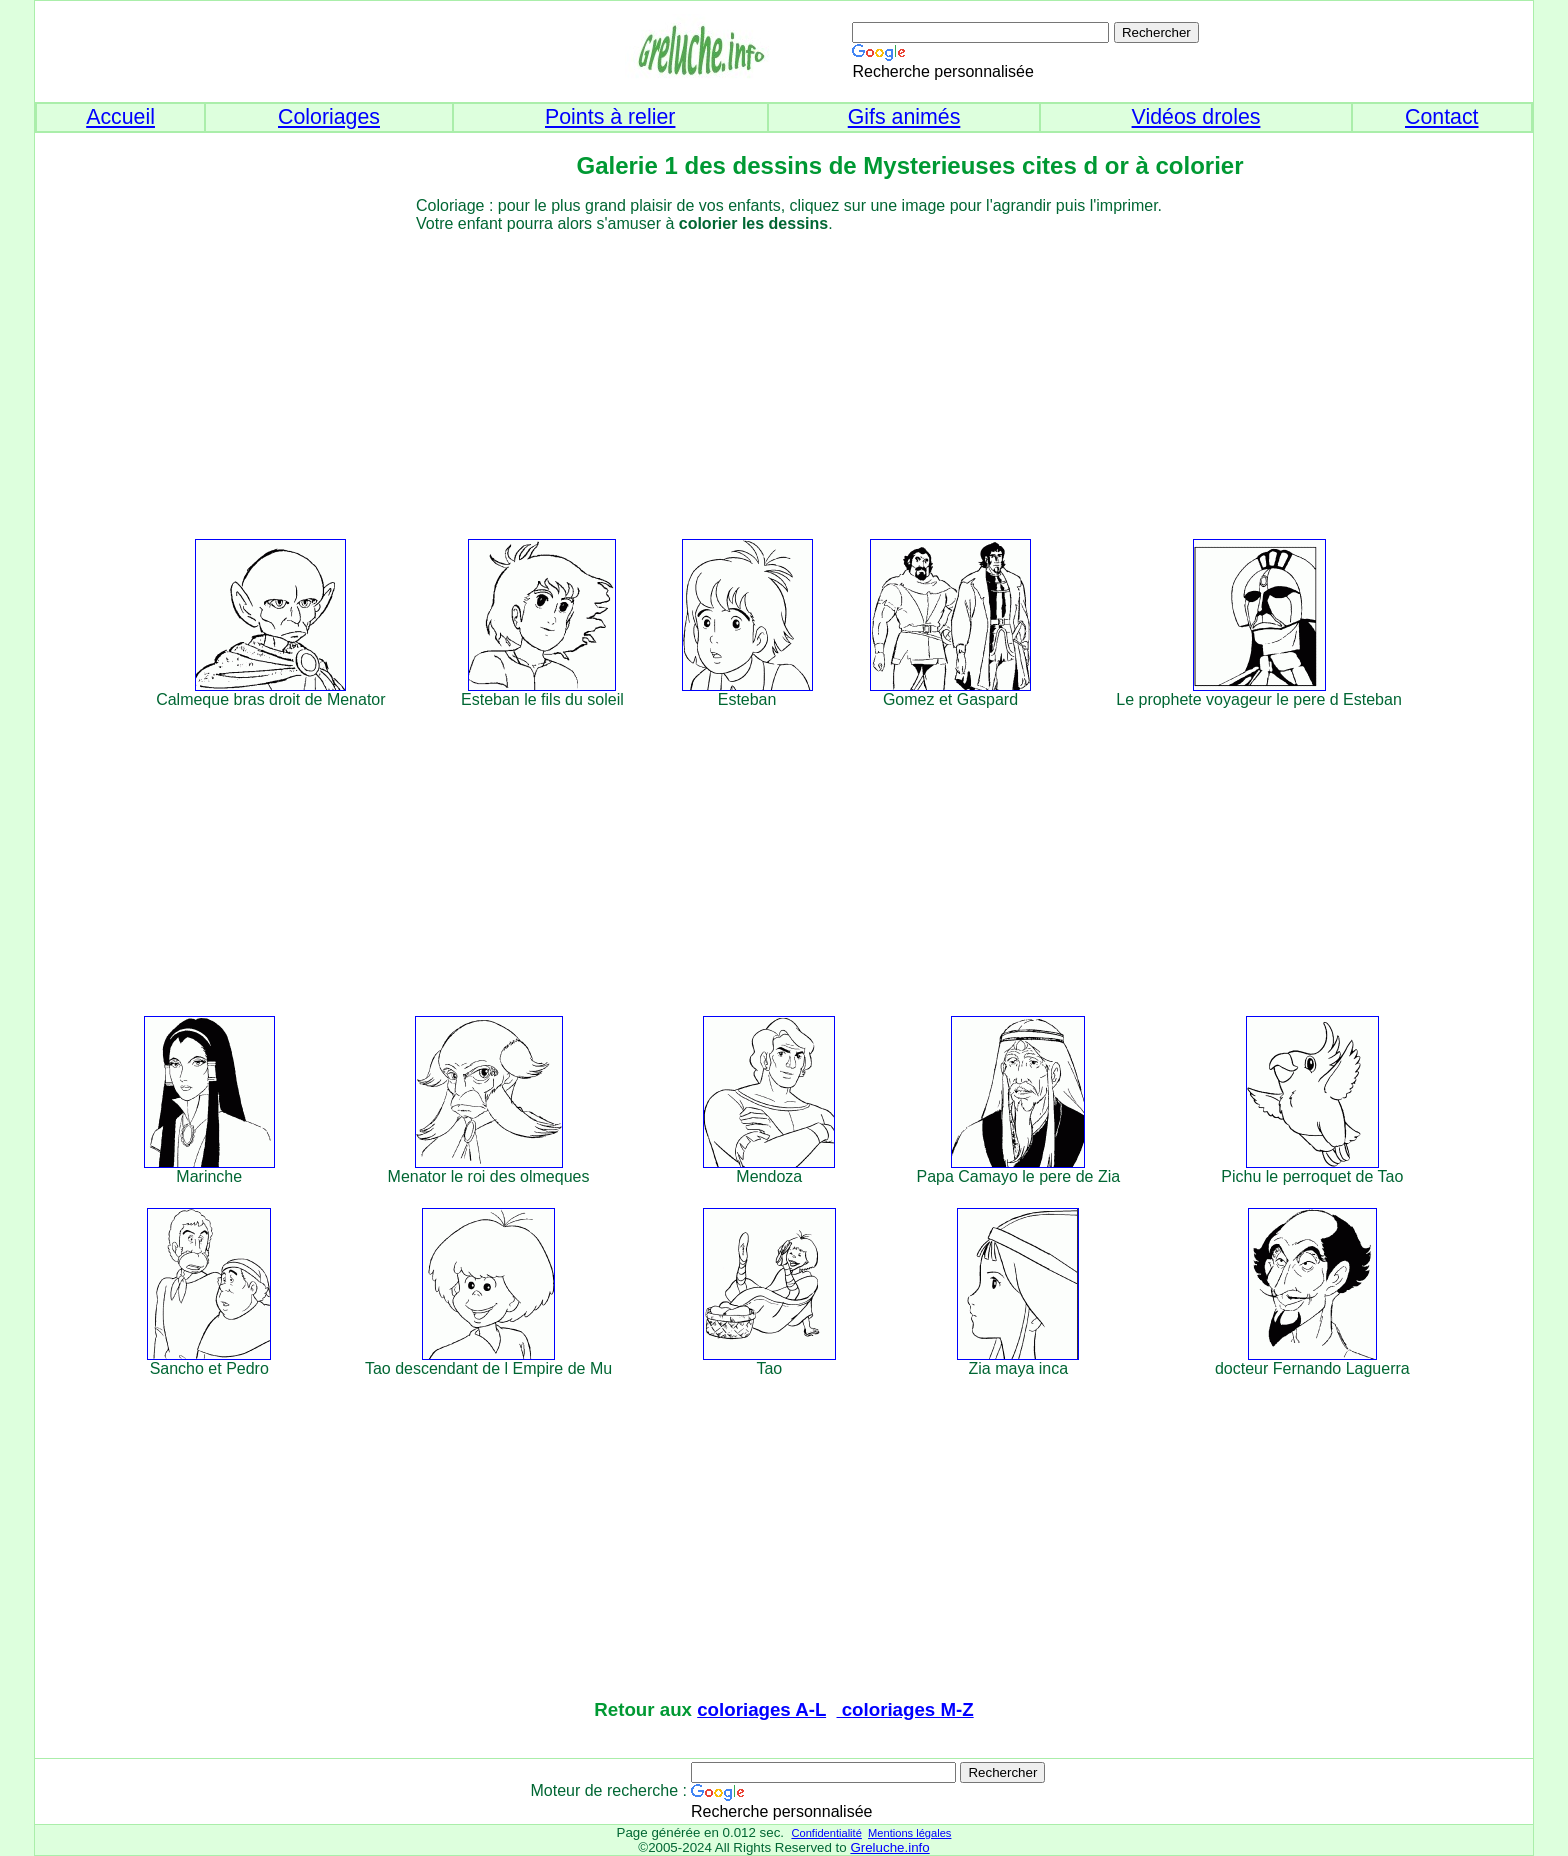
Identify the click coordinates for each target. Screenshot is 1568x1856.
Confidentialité (826, 1833)
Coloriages (329, 117)
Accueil (120, 117)
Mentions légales (909, 1833)
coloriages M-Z (905, 1709)
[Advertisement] (820, 373)
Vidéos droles (1196, 117)
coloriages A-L (761, 1709)
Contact (1442, 117)
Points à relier (610, 117)
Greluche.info (889, 1847)
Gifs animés (904, 117)
